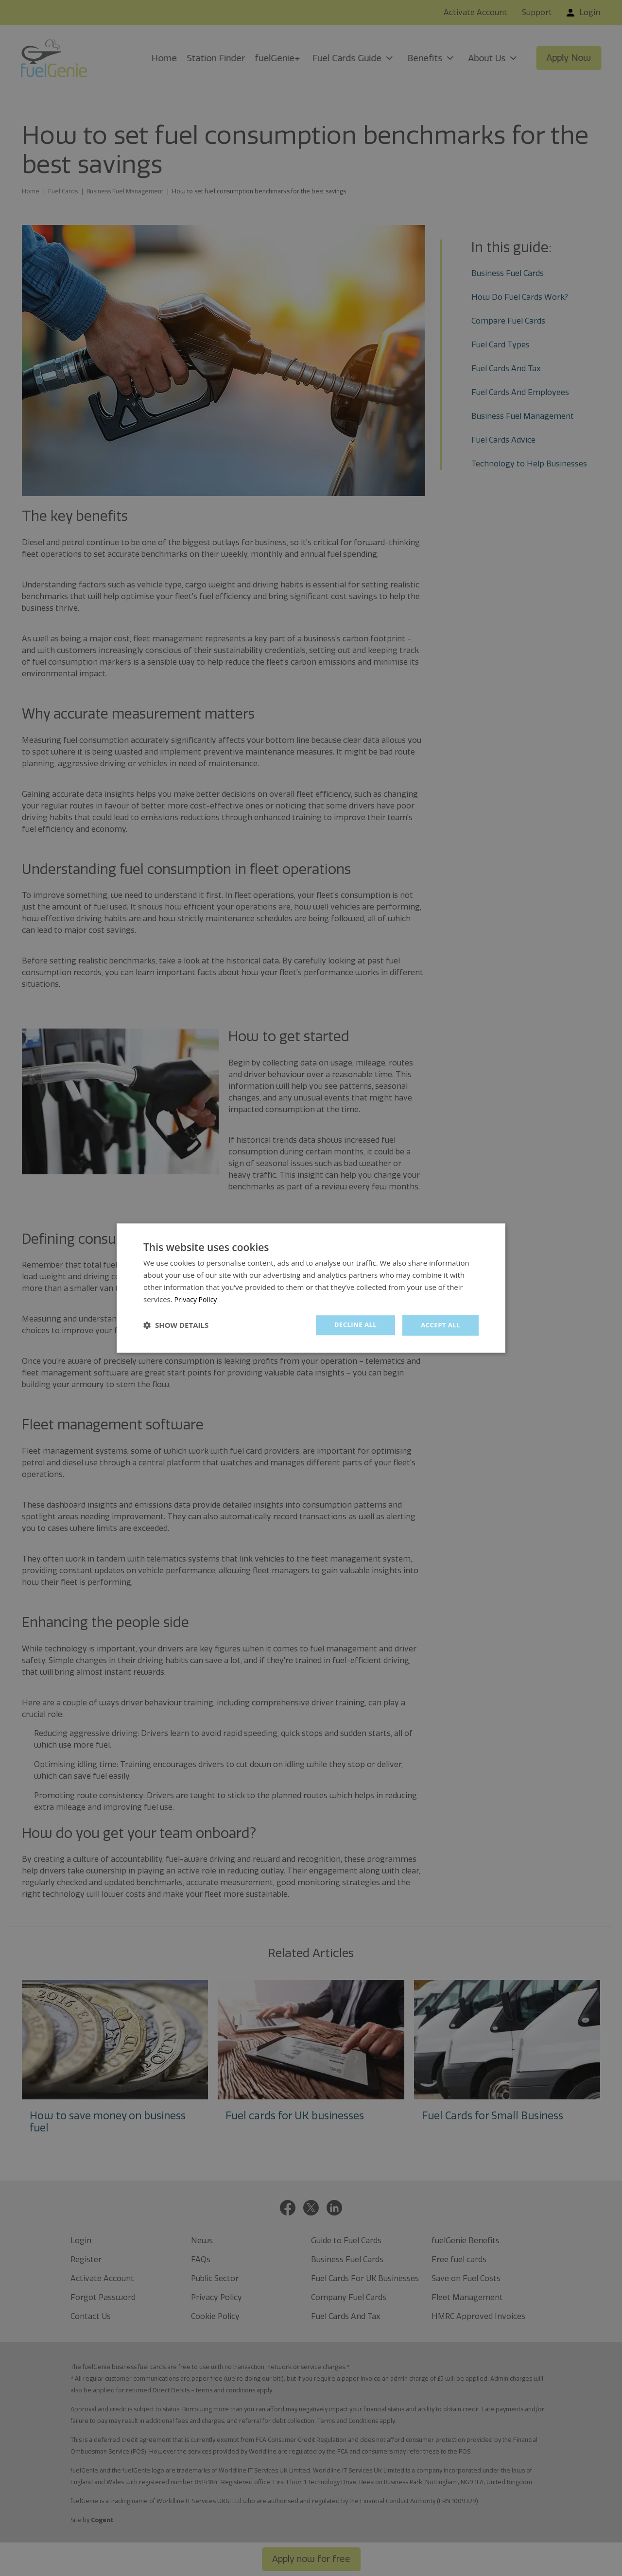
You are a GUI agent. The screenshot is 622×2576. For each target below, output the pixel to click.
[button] (175, 1325)
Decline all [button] (351, 1324)
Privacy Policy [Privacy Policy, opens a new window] (197, 1299)
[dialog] (311, 1288)
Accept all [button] (439, 1324)
